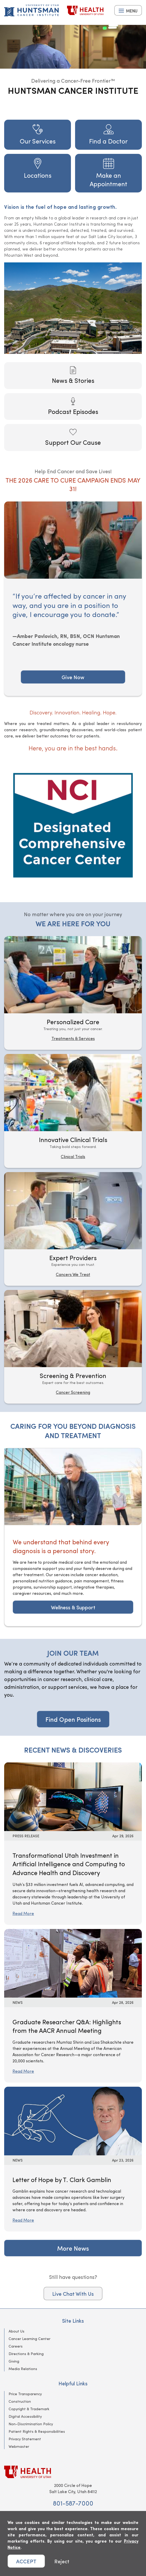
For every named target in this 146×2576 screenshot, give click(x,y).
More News (73, 2248)
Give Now (73, 676)
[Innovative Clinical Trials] (73, 1111)
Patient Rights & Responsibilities (37, 2431)
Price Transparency (25, 2393)
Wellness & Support (73, 1607)
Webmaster (19, 2446)
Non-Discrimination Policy (31, 2423)
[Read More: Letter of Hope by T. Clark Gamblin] (73, 2120)
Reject (61, 2561)
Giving (14, 2361)
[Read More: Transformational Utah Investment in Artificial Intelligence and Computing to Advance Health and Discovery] (73, 1796)
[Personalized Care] (73, 993)
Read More (23, 1913)
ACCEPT (26, 2561)
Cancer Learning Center (29, 2338)
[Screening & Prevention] (73, 1347)
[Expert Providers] (73, 1229)
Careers (16, 2346)
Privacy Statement (25, 2438)
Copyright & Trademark (29, 2408)
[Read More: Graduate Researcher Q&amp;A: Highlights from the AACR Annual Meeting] (73, 1962)
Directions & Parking (26, 2353)
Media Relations (23, 2368)
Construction (20, 2401)
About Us (16, 2331)
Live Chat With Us (73, 2293)
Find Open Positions (73, 1719)
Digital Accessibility (25, 2416)
